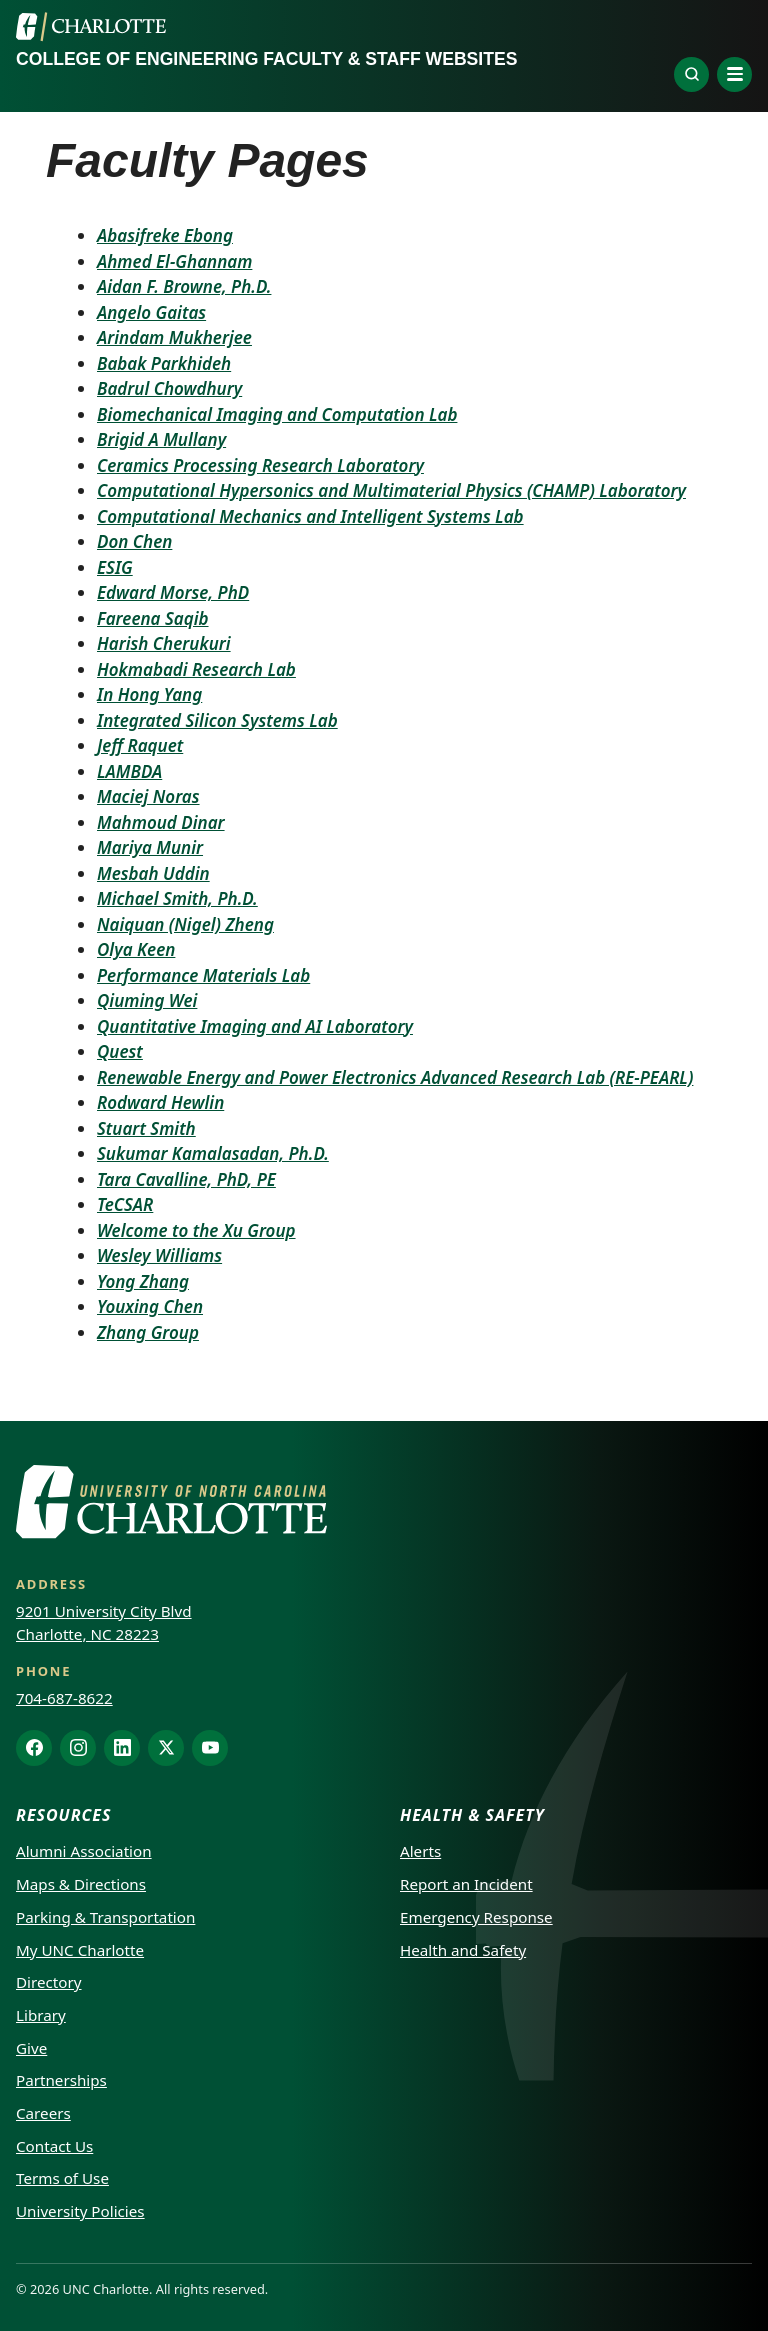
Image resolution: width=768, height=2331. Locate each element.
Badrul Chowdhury (169, 388)
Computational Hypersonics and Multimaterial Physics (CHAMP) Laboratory (391, 490)
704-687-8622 (64, 1698)
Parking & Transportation (105, 1917)
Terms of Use (62, 2178)
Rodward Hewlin (160, 1102)
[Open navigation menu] (734, 74)
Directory (49, 1982)
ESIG (115, 567)
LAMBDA (129, 771)
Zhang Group (148, 1332)
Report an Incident (466, 1884)
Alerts (420, 1851)
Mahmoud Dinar (161, 822)
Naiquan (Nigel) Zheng (185, 924)
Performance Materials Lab (203, 975)
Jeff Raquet (140, 745)
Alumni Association (84, 1851)
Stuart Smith (146, 1128)
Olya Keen (136, 949)
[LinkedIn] (122, 1748)
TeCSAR (125, 1204)
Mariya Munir (150, 847)
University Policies (80, 2211)
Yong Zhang (143, 1281)
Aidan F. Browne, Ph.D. (184, 286)
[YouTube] (210, 1748)
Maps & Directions (81, 1884)
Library (41, 2015)
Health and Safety (463, 1950)
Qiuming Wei (147, 1000)
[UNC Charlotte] (91, 27)
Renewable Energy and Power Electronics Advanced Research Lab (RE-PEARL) (395, 1077)
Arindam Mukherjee (174, 337)
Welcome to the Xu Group (196, 1230)
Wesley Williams (159, 1255)
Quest (120, 1051)
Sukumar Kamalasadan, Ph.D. (213, 1153)
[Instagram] (78, 1748)
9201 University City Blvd (104, 1611)
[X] (166, 1748)
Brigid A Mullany (161, 439)
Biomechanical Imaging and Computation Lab (277, 414)
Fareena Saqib (153, 618)
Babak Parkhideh (164, 363)
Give (31, 2048)
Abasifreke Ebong (165, 235)
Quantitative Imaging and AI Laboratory (255, 1026)
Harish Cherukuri (164, 643)
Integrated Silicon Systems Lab (217, 720)
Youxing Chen (150, 1306)
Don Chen (134, 541)
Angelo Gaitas (151, 312)
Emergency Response (476, 1917)
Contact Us (54, 2146)
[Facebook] (34, 1748)
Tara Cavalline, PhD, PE (186, 1179)
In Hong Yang (149, 694)
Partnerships (61, 2080)
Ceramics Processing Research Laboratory (260, 465)
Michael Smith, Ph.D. (177, 898)
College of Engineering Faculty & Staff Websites (266, 59)
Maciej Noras (148, 796)
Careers (43, 2113)
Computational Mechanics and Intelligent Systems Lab (310, 516)
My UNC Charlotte (80, 1950)
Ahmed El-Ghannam (174, 261)
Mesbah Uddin (153, 873)
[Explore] (691, 74)
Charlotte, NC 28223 (87, 1634)
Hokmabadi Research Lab (196, 669)
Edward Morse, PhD (173, 592)
